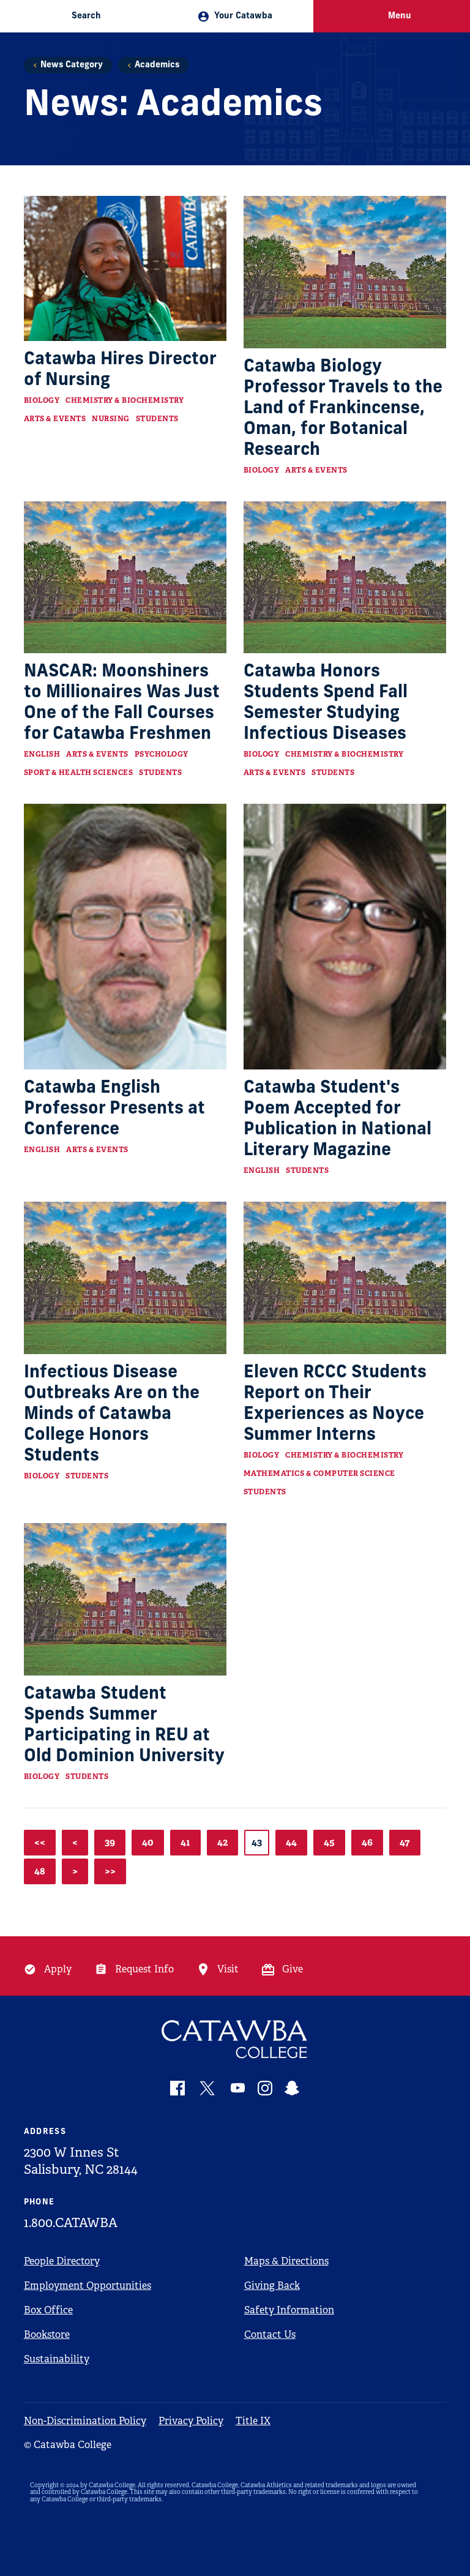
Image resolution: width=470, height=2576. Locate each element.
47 (405, 1842)
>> (110, 1871)
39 (110, 1842)
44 (291, 1842)
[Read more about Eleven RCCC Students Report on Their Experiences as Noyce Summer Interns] (345, 1278)
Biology (42, 400)
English (42, 754)
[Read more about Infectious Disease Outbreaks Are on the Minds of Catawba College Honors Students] (125, 1278)
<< (39, 1842)
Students (157, 419)
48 (39, 1871)
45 (329, 1842)
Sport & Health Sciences (78, 772)
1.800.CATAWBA (71, 2223)
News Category (71, 65)
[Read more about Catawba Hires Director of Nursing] (125, 268)
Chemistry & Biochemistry (124, 400)
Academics (157, 65)
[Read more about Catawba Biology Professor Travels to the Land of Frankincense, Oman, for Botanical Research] (345, 272)
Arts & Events (55, 419)
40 (148, 1842)
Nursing (111, 419)
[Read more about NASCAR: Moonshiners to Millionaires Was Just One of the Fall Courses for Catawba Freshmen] (125, 577)
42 (222, 1842)
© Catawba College (67, 2444)
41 (185, 1842)
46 (367, 1842)
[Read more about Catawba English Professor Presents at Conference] (125, 936)
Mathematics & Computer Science (319, 1473)
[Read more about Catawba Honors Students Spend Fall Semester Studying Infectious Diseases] (345, 577)
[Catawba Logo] (235, 2039)
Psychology (161, 754)
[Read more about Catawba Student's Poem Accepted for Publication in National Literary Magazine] (345, 936)
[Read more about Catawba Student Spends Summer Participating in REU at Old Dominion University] (125, 1599)
